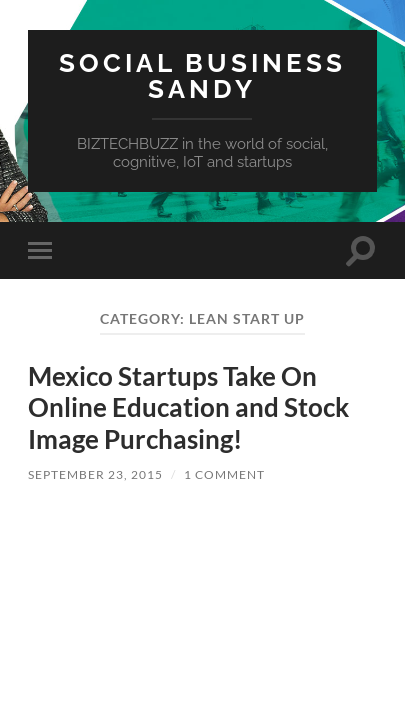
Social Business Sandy (202, 75)
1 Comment (224, 474)
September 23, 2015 (95, 474)
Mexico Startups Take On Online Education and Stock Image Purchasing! (188, 407)
